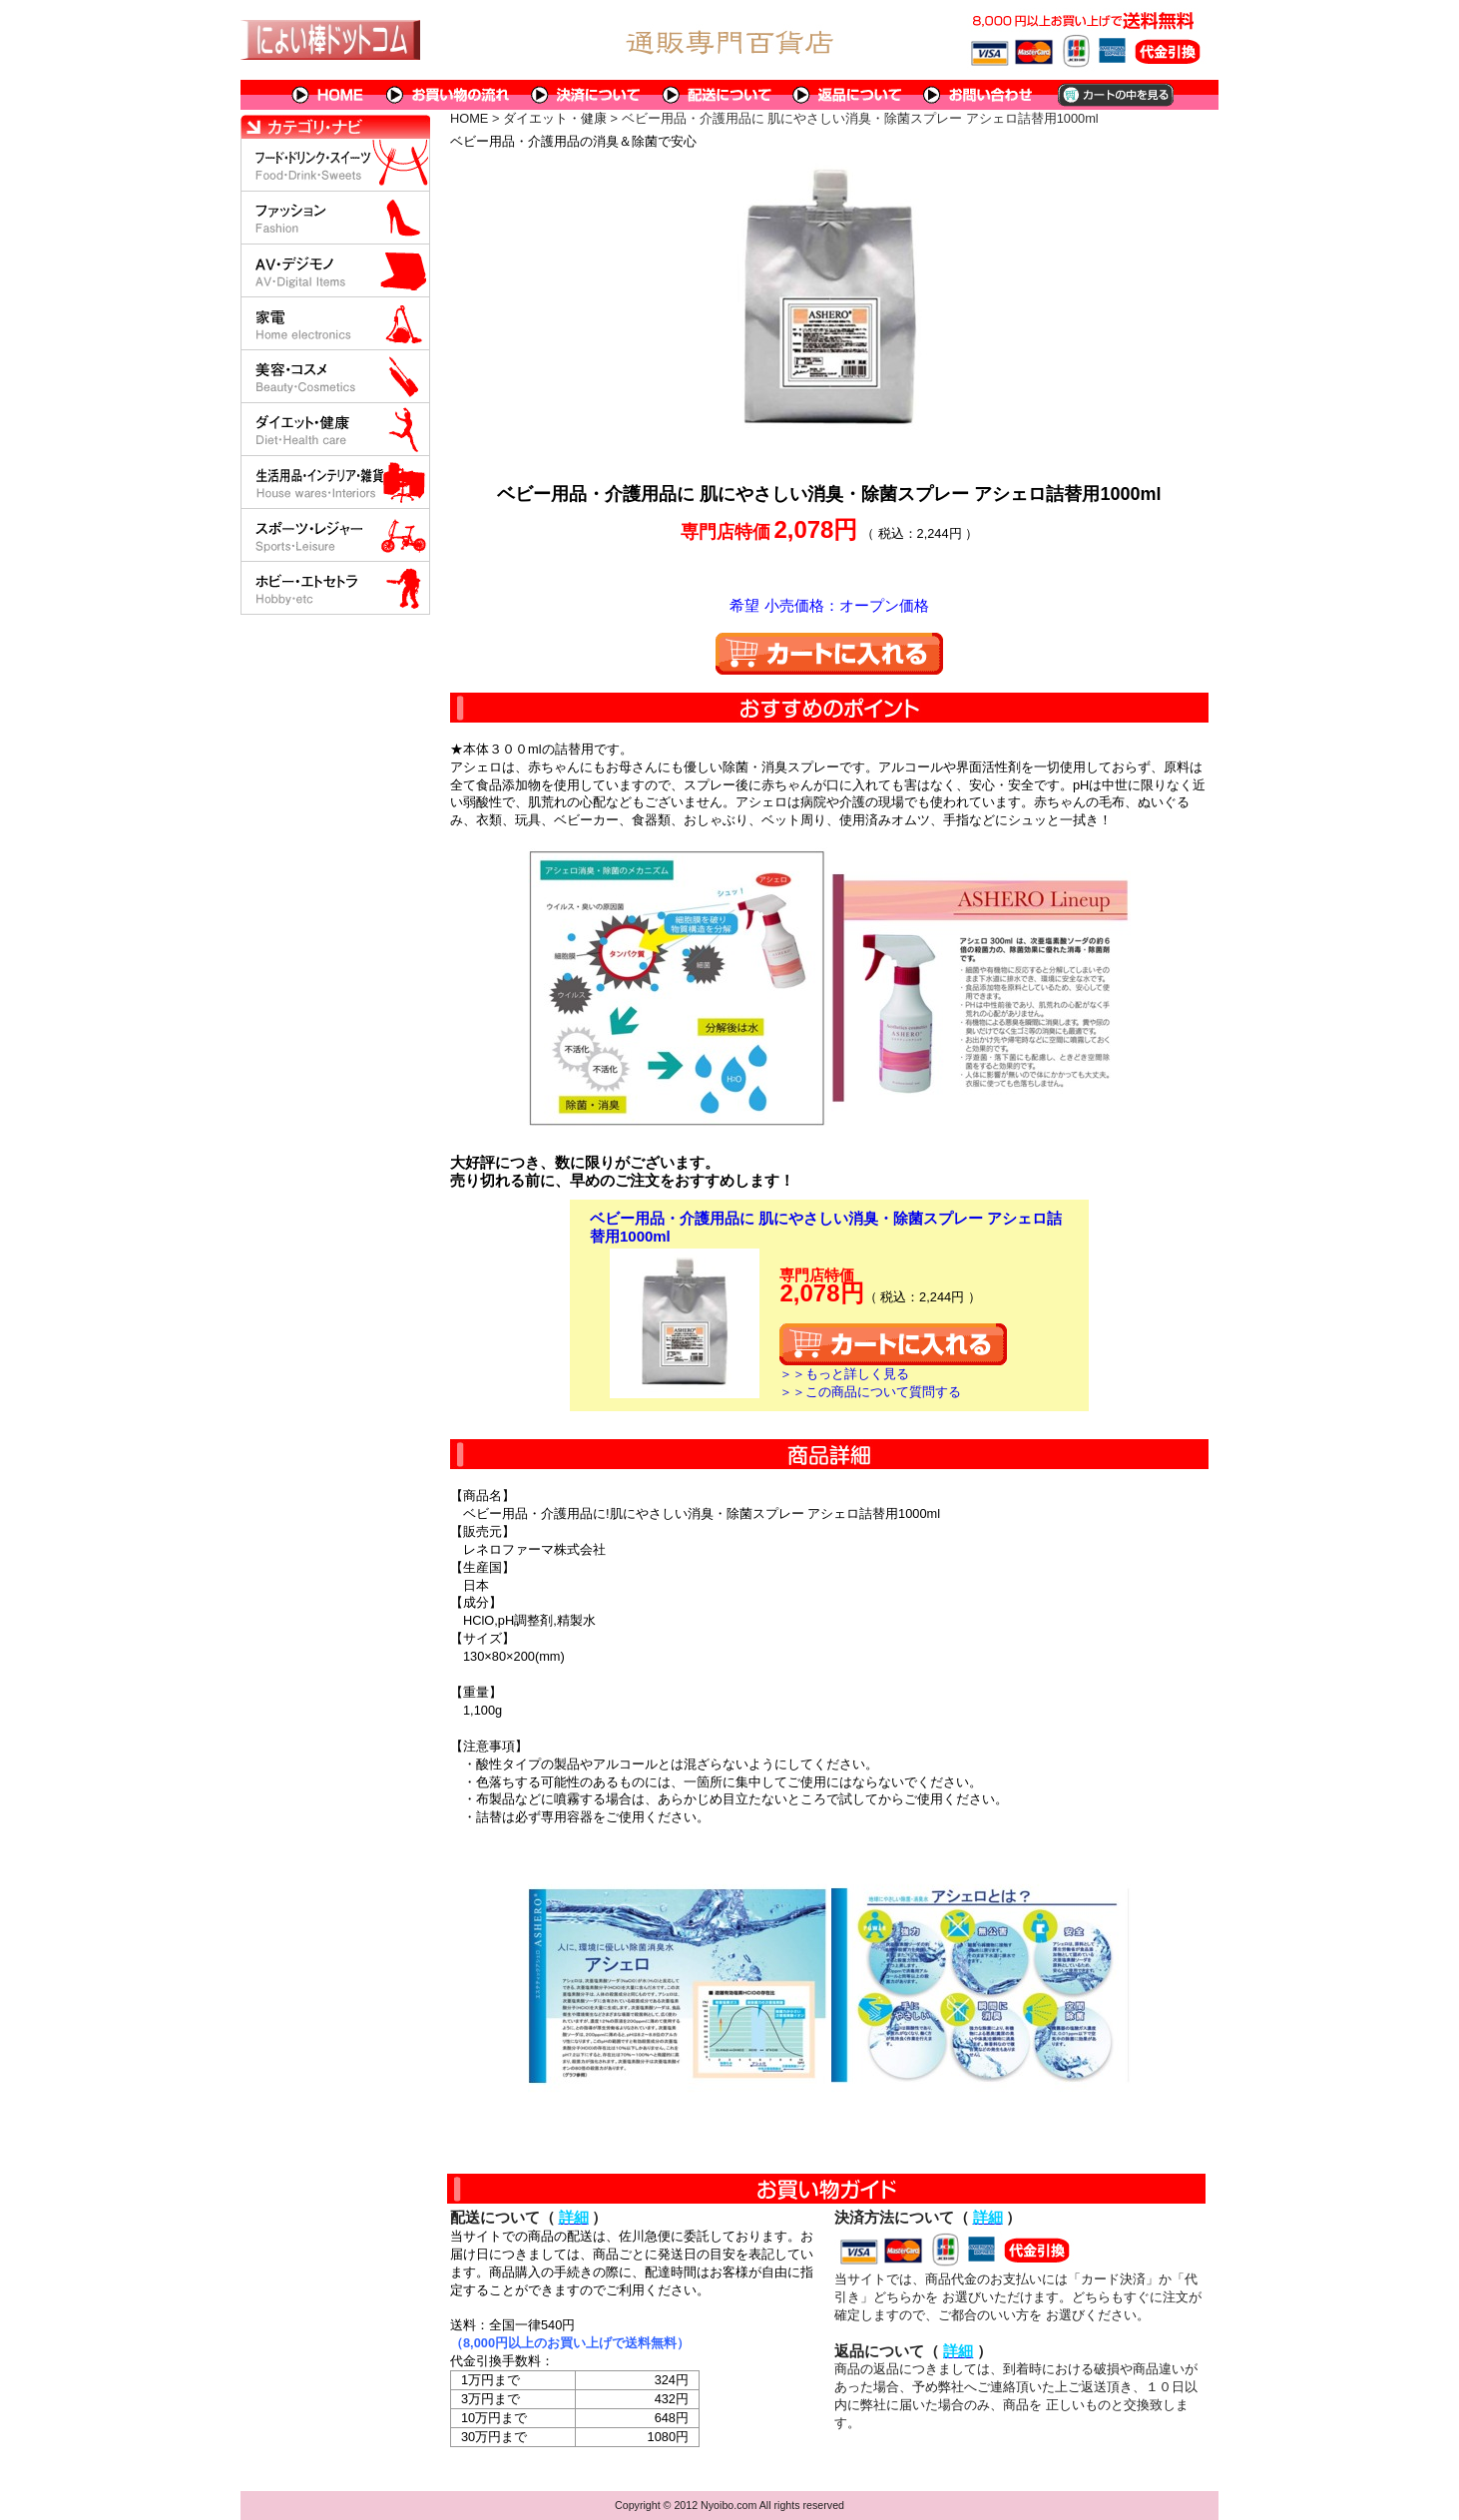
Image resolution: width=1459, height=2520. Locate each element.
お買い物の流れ (448, 95)
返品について (847, 95)
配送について (717, 95)
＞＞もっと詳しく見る (844, 1373)
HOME (328, 95)
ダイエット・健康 (555, 118)
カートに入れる (829, 654)
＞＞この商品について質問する (870, 1391)
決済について (586, 95)
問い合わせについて (979, 95)
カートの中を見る (1114, 95)
